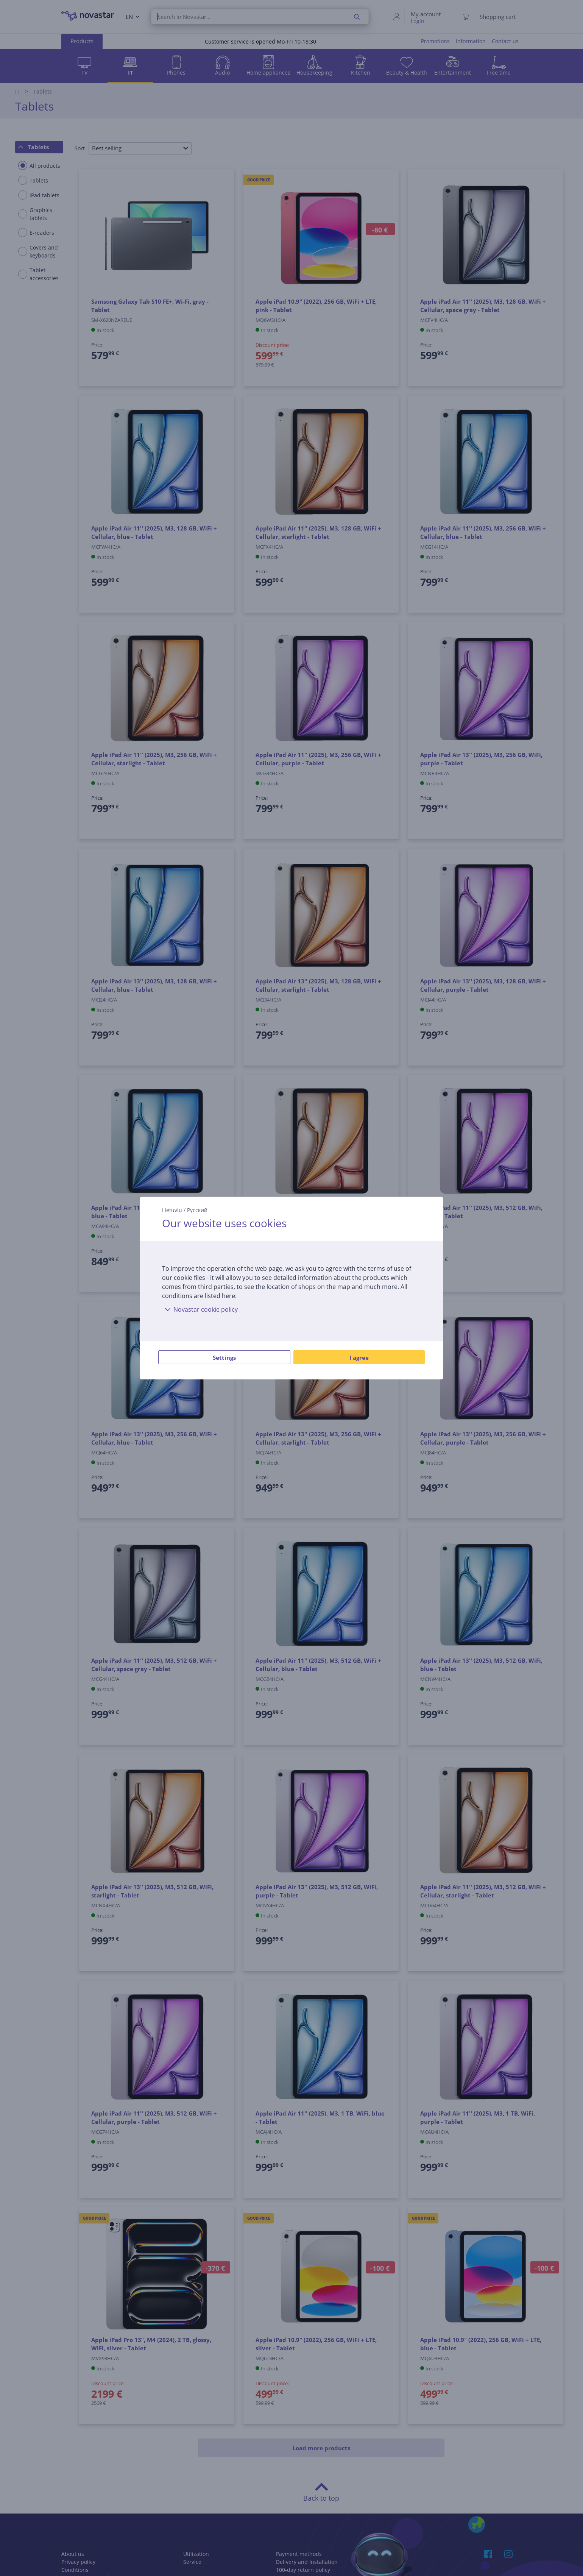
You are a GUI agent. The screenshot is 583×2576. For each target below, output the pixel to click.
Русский (197, 1209)
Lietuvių (172, 1209)
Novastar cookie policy (200, 1309)
